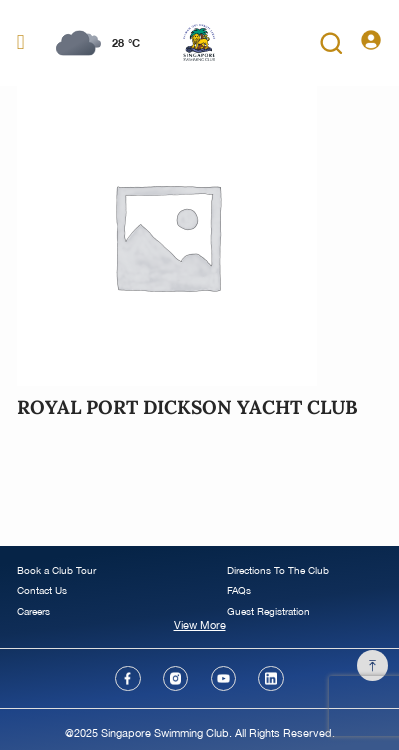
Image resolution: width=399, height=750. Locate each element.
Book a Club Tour (56, 570)
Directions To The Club (278, 570)
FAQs (239, 590)
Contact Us (42, 590)
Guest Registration (268, 611)
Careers (33, 611)
